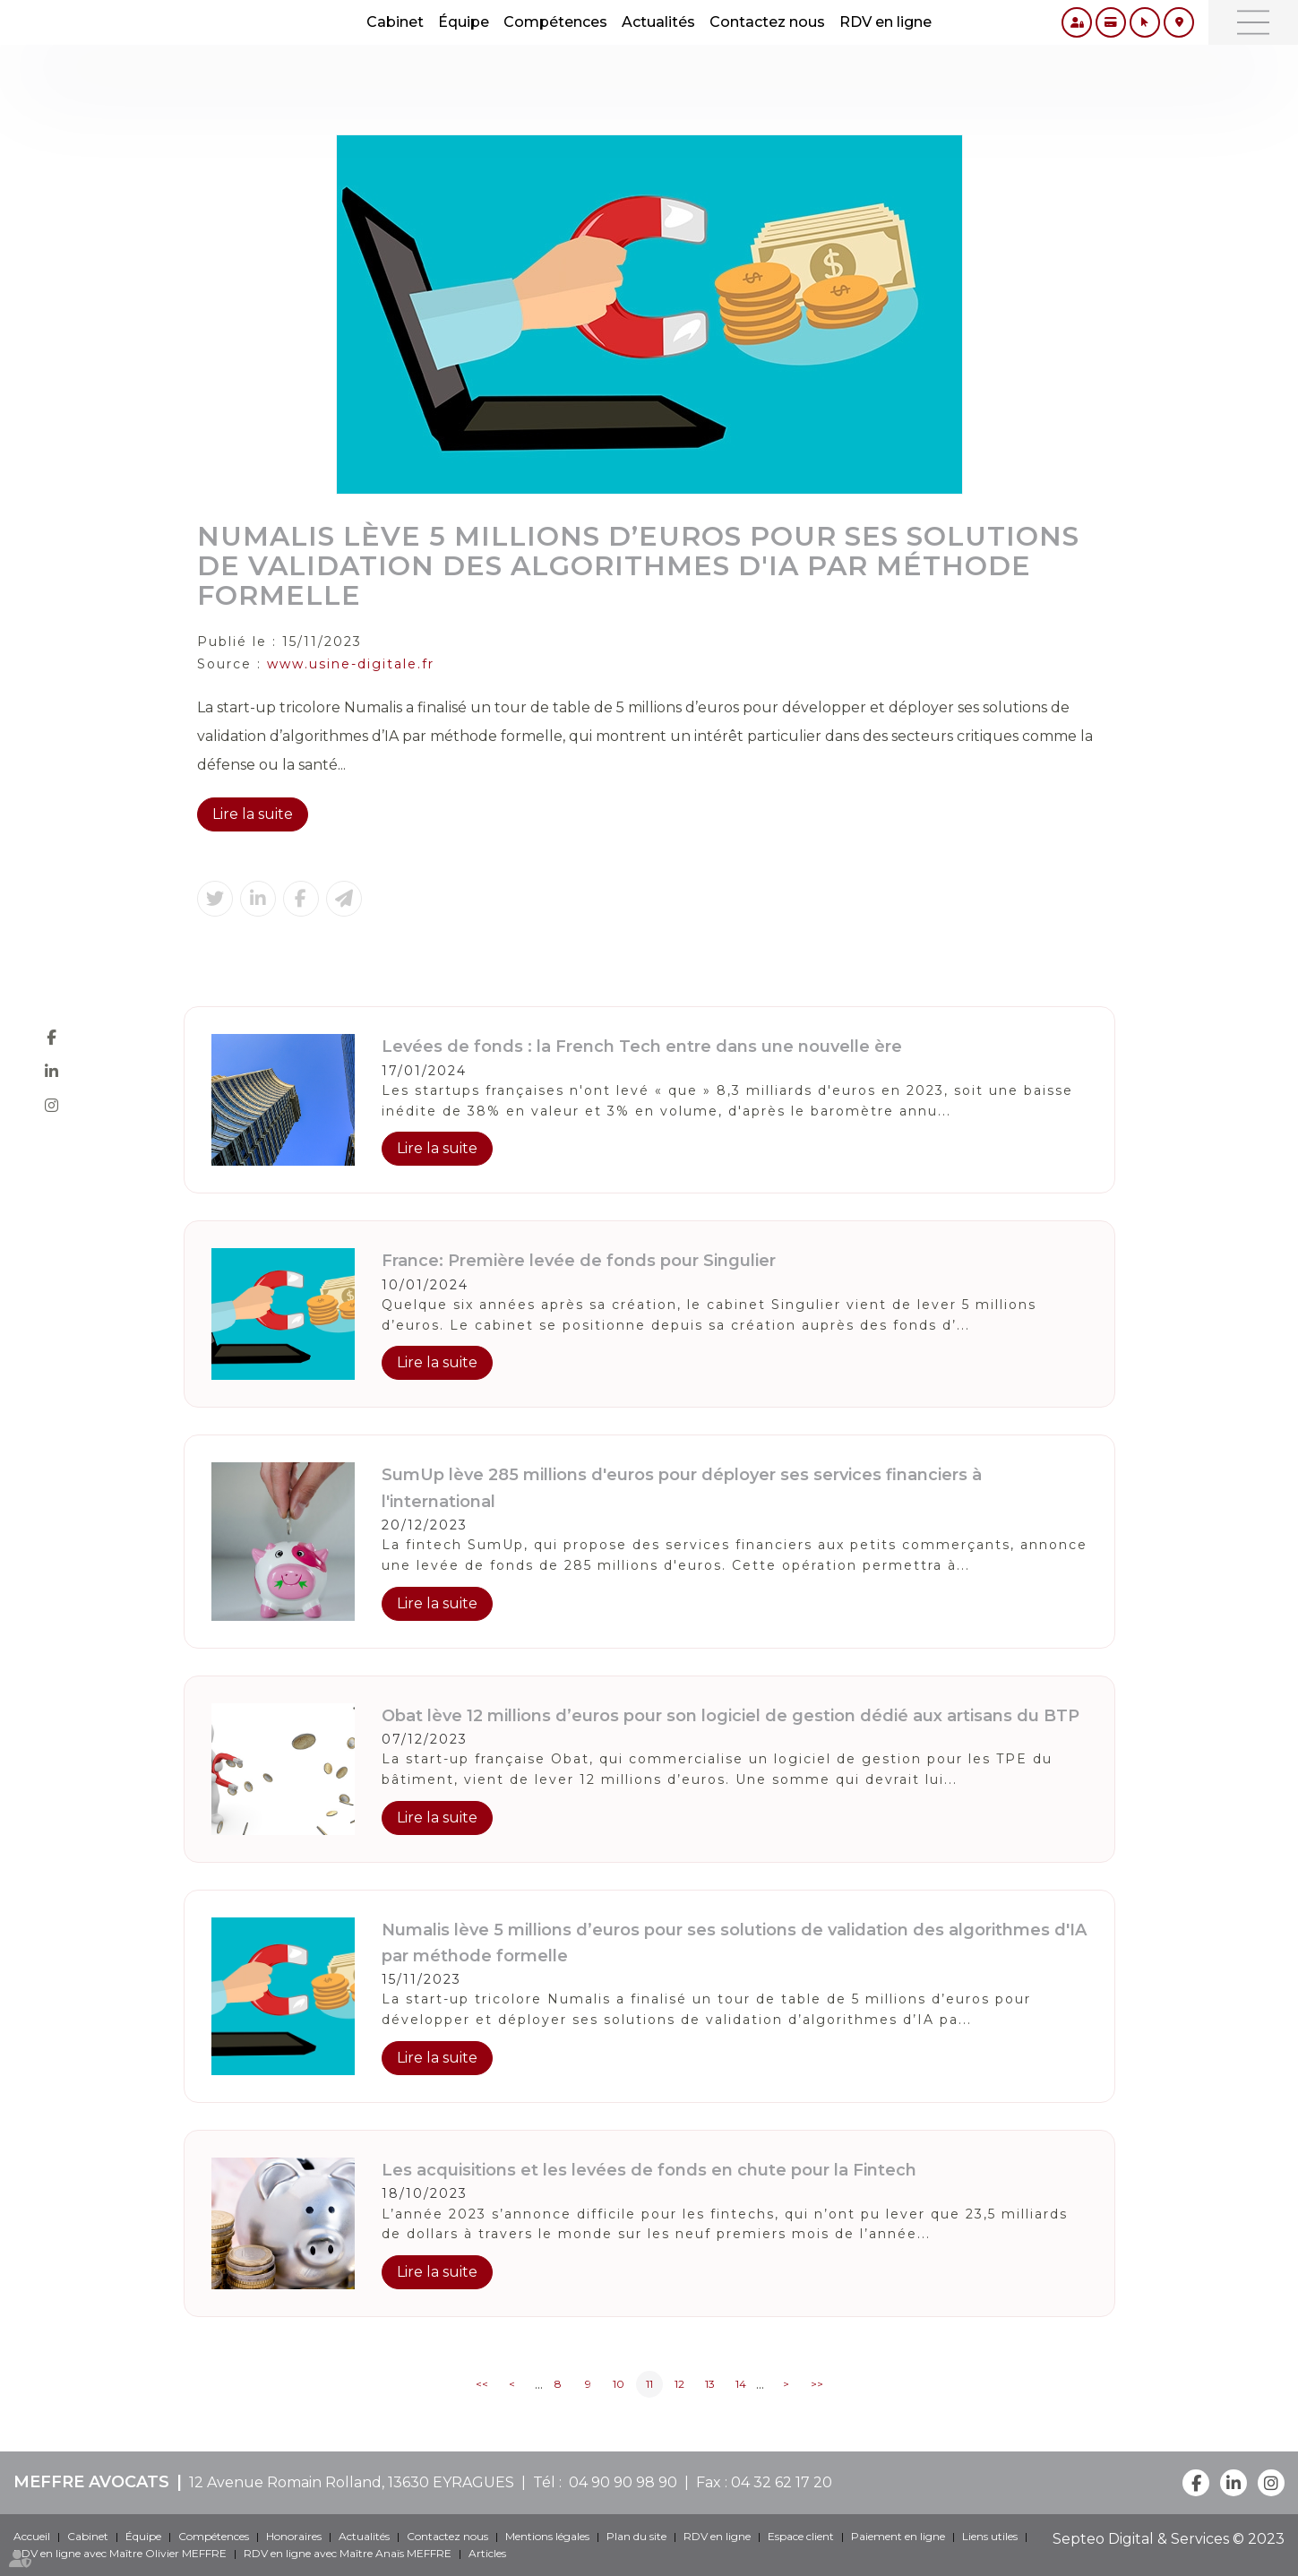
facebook (51, 1037)
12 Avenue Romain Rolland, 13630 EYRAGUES (351, 2482)
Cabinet (395, 21)
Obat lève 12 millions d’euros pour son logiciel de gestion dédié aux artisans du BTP (730, 1716)
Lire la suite (252, 814)
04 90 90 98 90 (619, 2482)
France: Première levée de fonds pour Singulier (579, 1261)
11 (649, 2384)
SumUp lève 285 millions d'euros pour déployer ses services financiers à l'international (682, 1488)
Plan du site (636, 2536)
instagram (51, 1105)
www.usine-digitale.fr (350, 664)
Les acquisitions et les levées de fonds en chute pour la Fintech (649, 2170)
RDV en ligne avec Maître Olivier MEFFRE (120, 2553)
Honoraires (294, 2536)
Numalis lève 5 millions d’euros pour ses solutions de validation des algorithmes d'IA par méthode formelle (734, 1943)
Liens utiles (990, 2536)
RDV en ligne (885, 21)
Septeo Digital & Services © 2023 (1169, 2538)
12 (679, 2384)
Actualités (658, 21)
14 (740, 2384)
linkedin (51, 1071)
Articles (487, 2553)
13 (710, 2384)
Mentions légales (547, 2536)
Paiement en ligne (898, 2536)
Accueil (31, 2536)
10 (618, 2384)
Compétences (555, 21)
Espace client (801, 2536)
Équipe (463, 21)
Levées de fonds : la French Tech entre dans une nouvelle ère (642, 1046)
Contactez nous (767, 21)
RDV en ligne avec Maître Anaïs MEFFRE (347, 2553)
